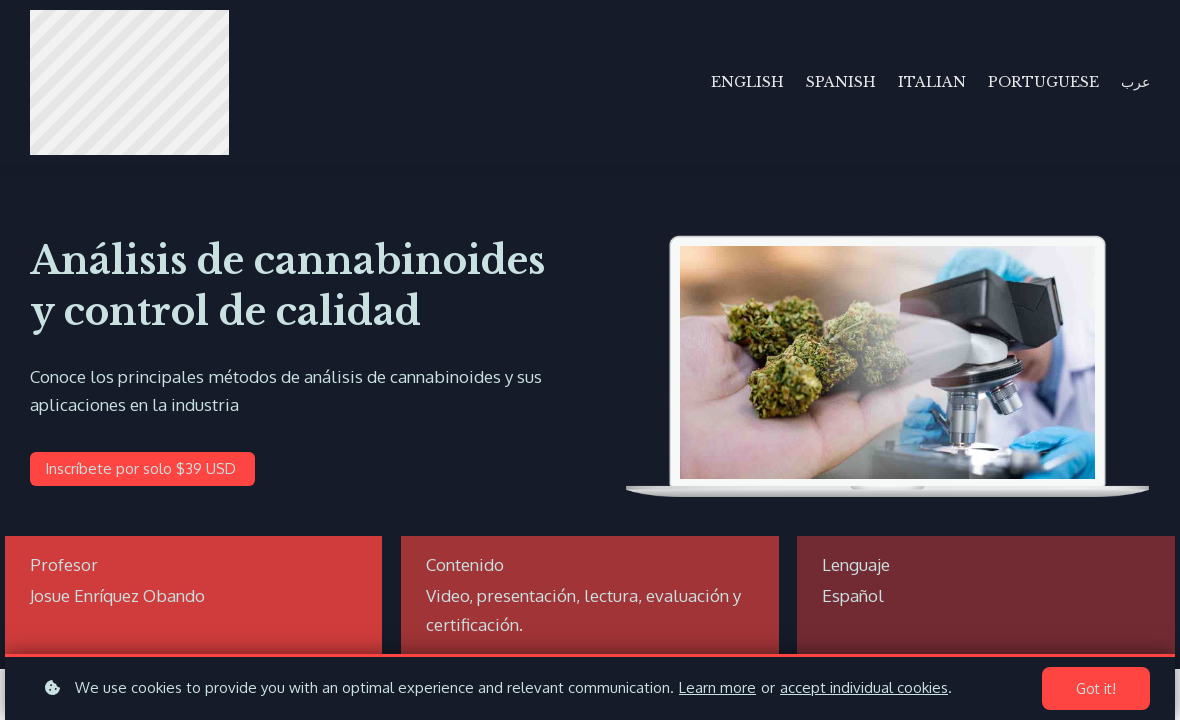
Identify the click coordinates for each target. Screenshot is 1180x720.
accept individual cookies (864, 687)
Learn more (717, 687)
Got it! (1096, 688)
